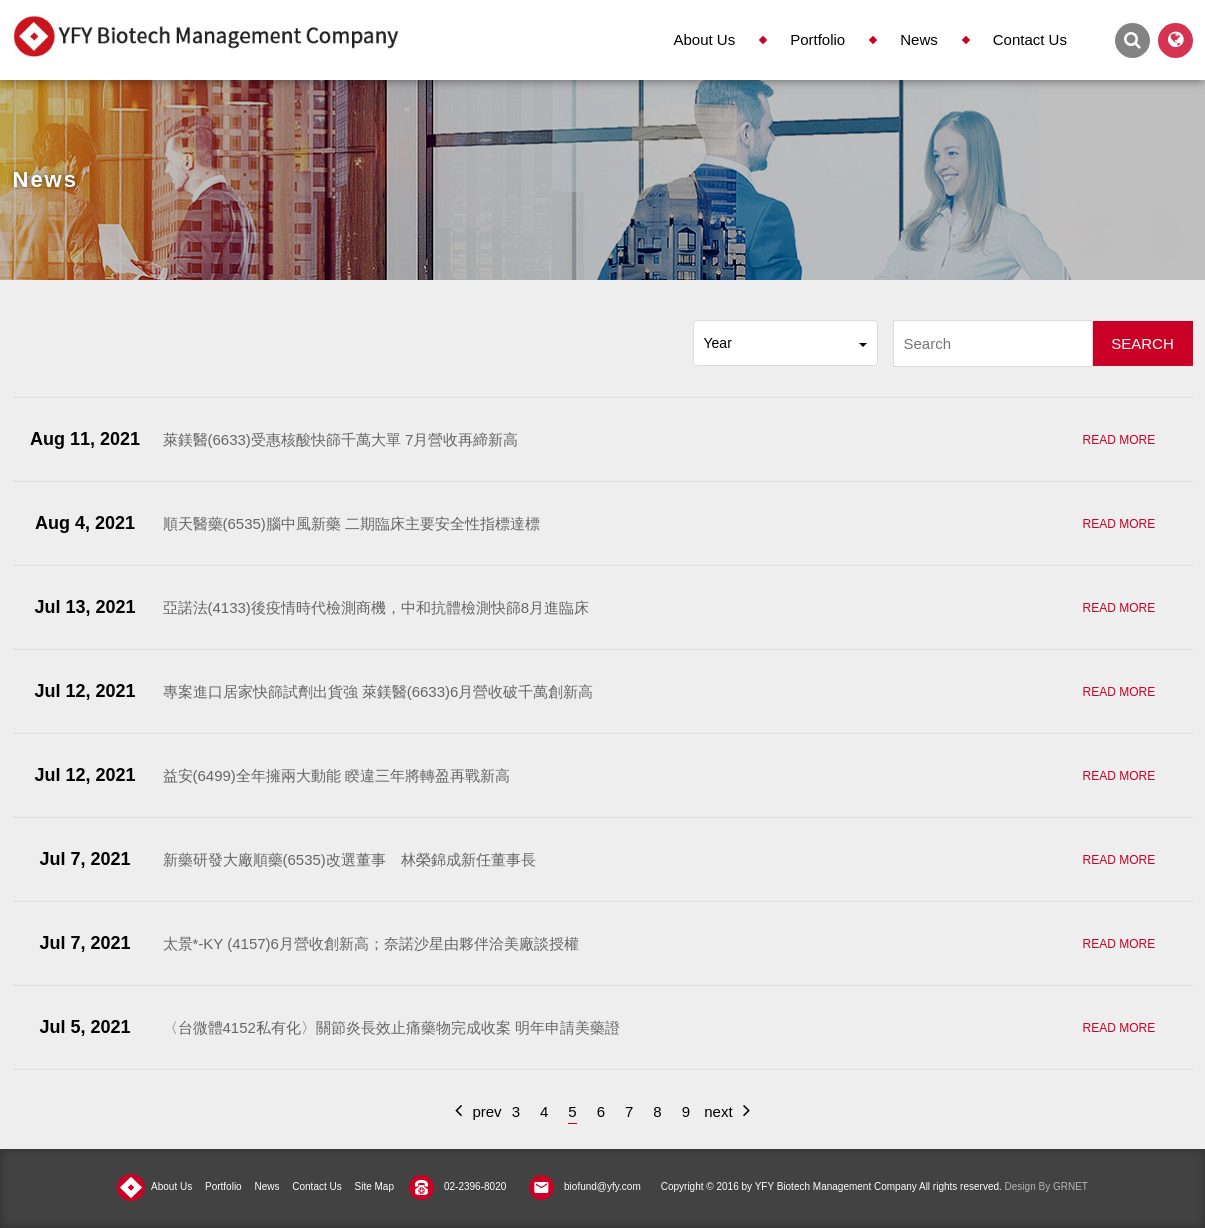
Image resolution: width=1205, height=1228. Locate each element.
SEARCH (1142, 343)
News (919, 39)
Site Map (374, 1186)
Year (785, 343)
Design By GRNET (1046, 1186)
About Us (704, 39)
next (726, 1110)
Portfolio (817, 39)
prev (478, 1110)
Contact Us (1030, 39)
